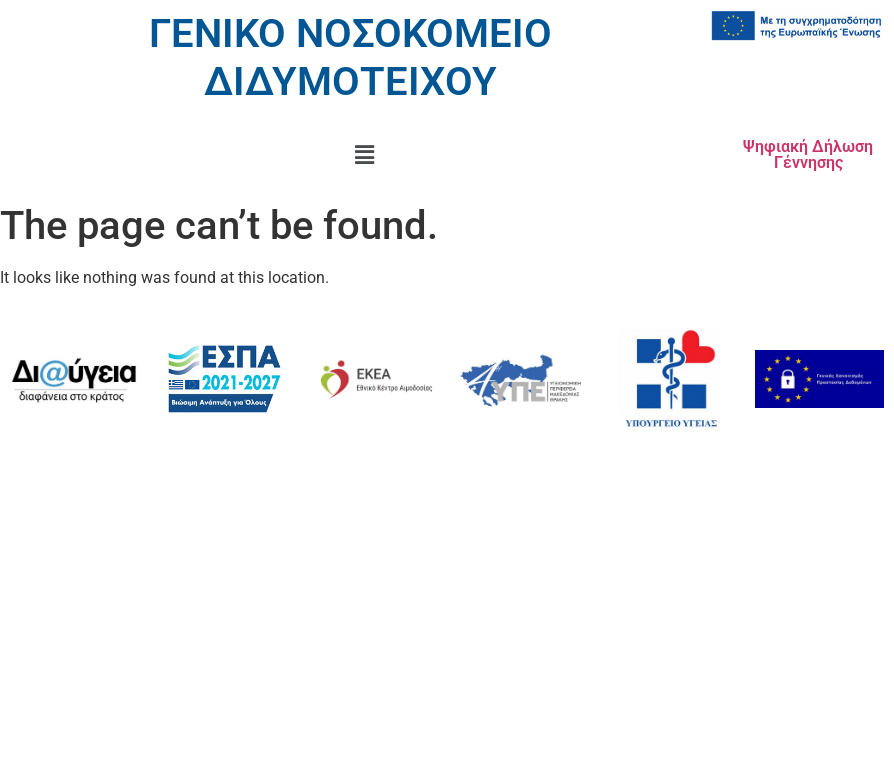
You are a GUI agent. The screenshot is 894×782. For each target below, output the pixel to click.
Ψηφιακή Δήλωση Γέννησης (808, 154)
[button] (364, 155)
